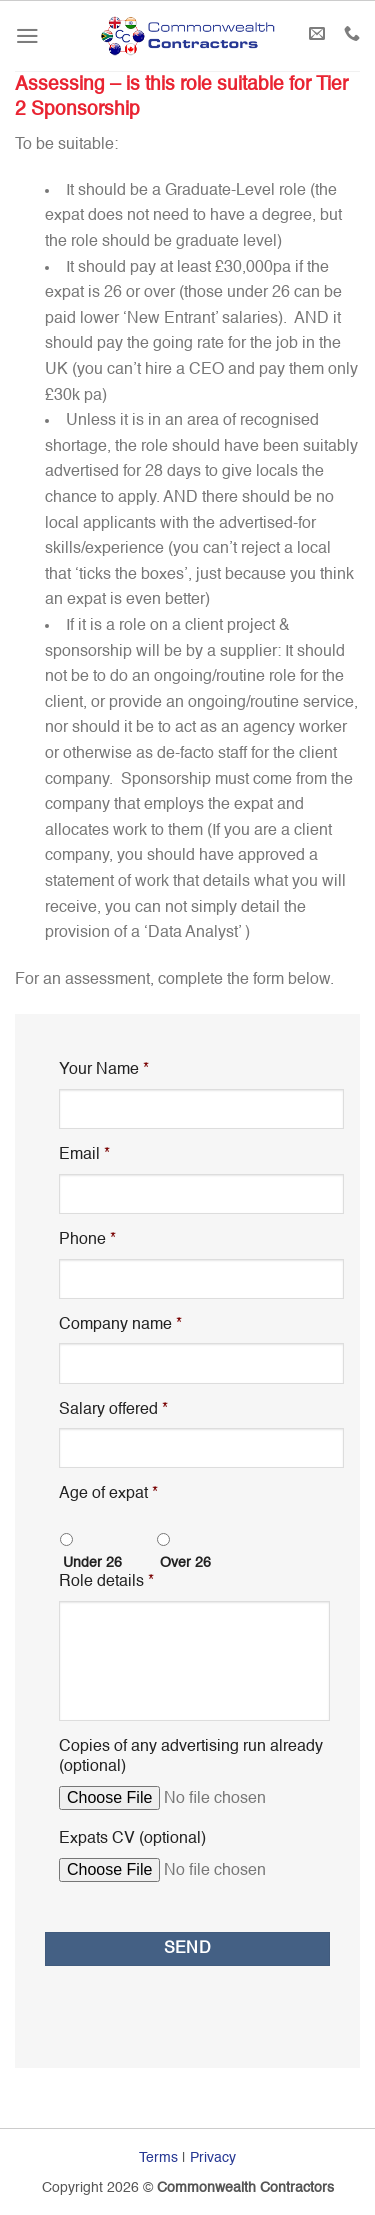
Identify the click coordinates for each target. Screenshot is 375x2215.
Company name (120, 1325)
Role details (106, 1582)
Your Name (104, 1070)
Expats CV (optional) (132, 1839)
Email (84, 1155)
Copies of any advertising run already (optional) (191, 1757)
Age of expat (108, 1494)
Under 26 (92, 1563)
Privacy (213, 2158)
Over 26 (185, 1563)
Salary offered (113, 1410)
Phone (87, 1240)
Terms (158, 2158)
